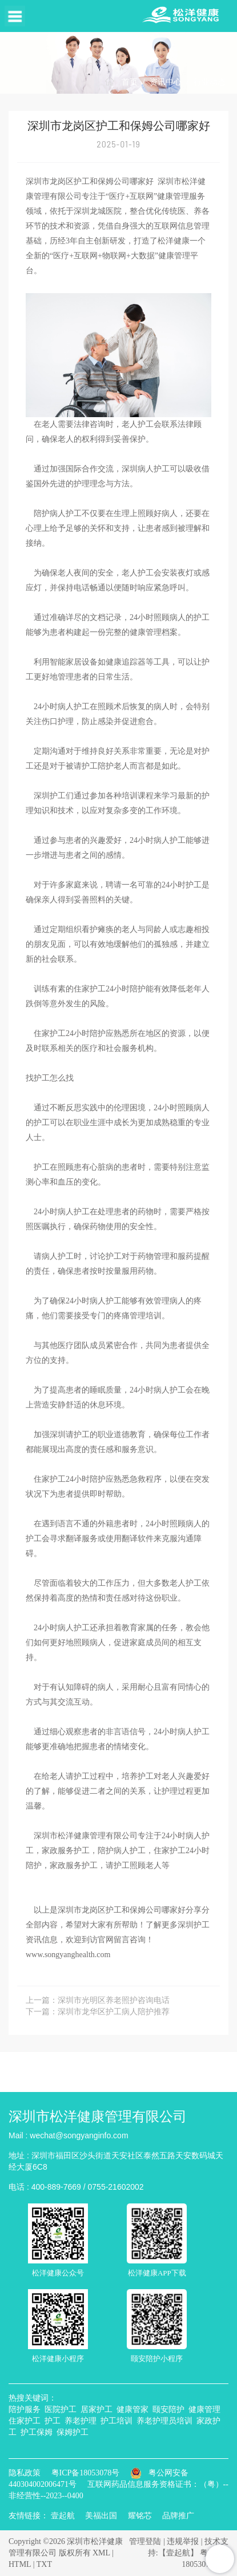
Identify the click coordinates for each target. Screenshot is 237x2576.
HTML (20, 2564)
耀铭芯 (140, 2515)
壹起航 (63, 2515)
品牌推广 (178, 2515)
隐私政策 (25, 2473)
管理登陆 (145, 2541)
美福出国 (101, 2515)
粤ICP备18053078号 (85, 2473)
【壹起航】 (178, 2553)
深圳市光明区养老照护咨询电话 (114, 2000)
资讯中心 (166, 82)
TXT (44, 2564)
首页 (130, 82)
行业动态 (210, 82)
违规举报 (183, 2541)
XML (101, 2553)
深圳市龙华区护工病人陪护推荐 (114, 2011)
